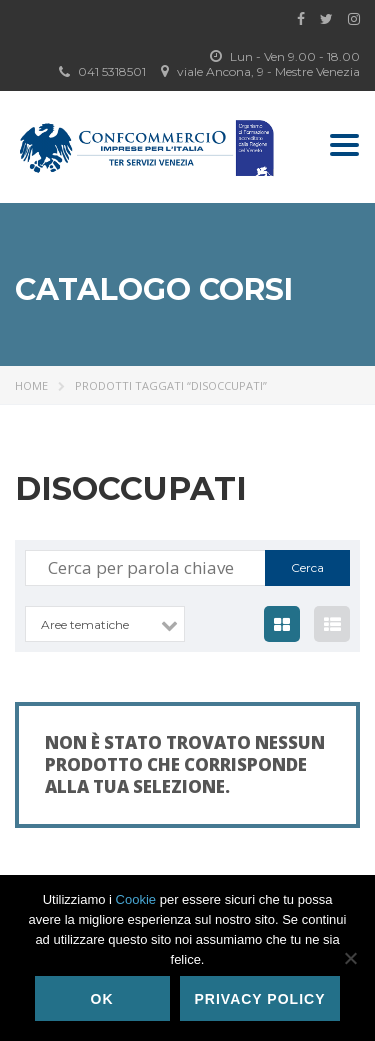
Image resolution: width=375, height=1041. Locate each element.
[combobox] (105, 624)
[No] (350, 958)
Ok (102, 999)
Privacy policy (260, 999)
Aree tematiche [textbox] (85, 624)
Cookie (136, 899)
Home (31, 385)
